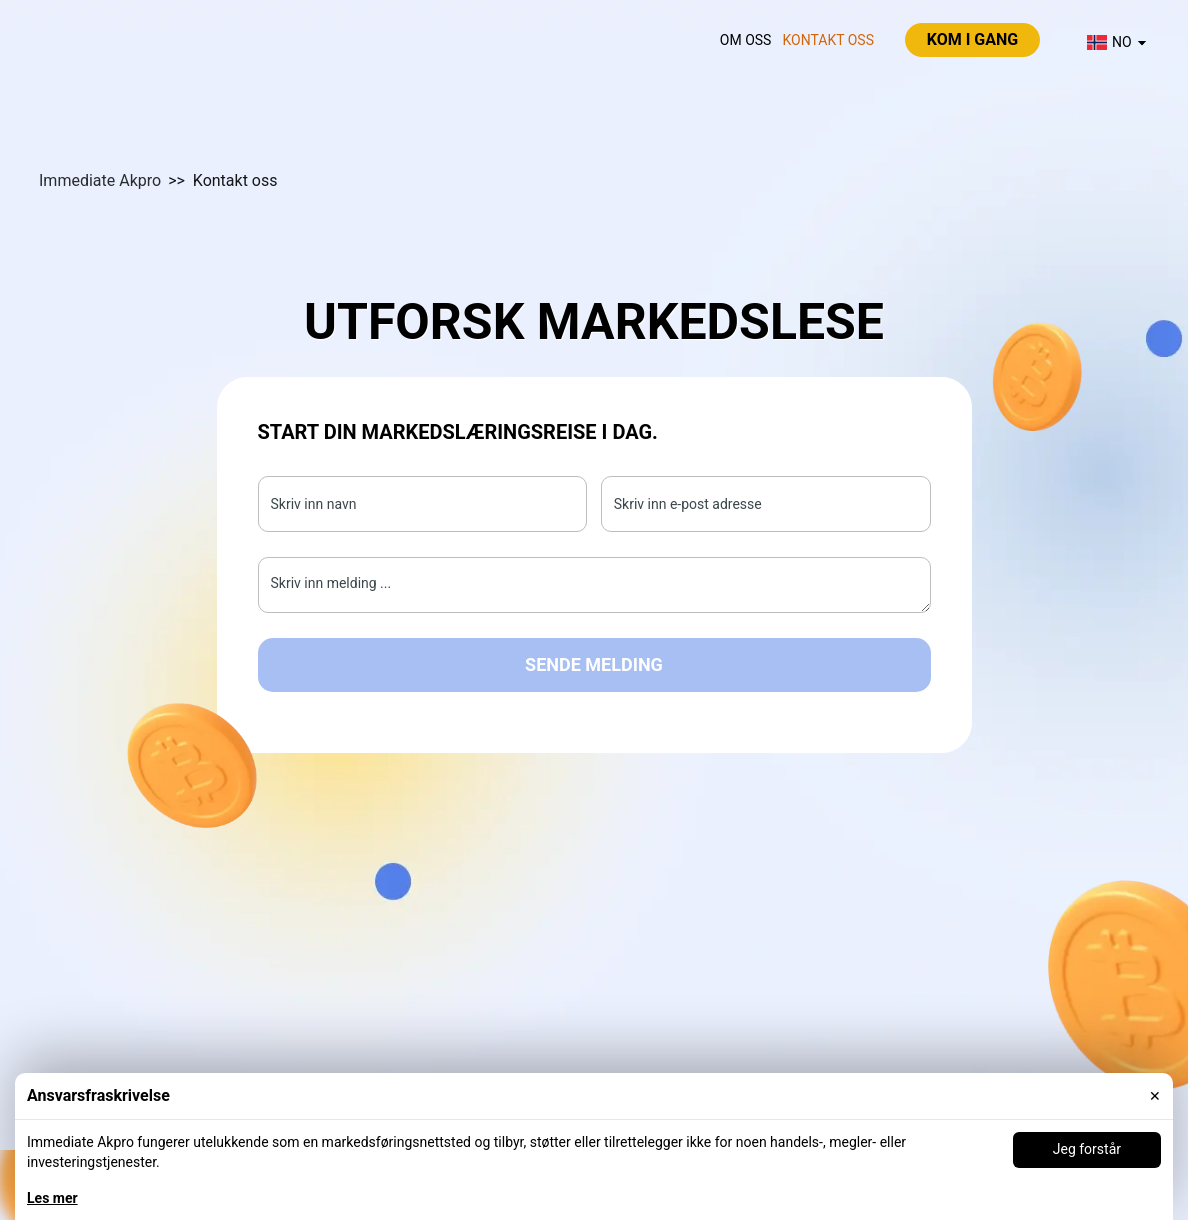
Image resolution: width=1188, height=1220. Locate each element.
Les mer (52, 1198)
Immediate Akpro (100, 180)
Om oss (746, 40)
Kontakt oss (828, 40)
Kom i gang (972, 39)
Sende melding (594, 664)
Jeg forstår (1087, 1149)
